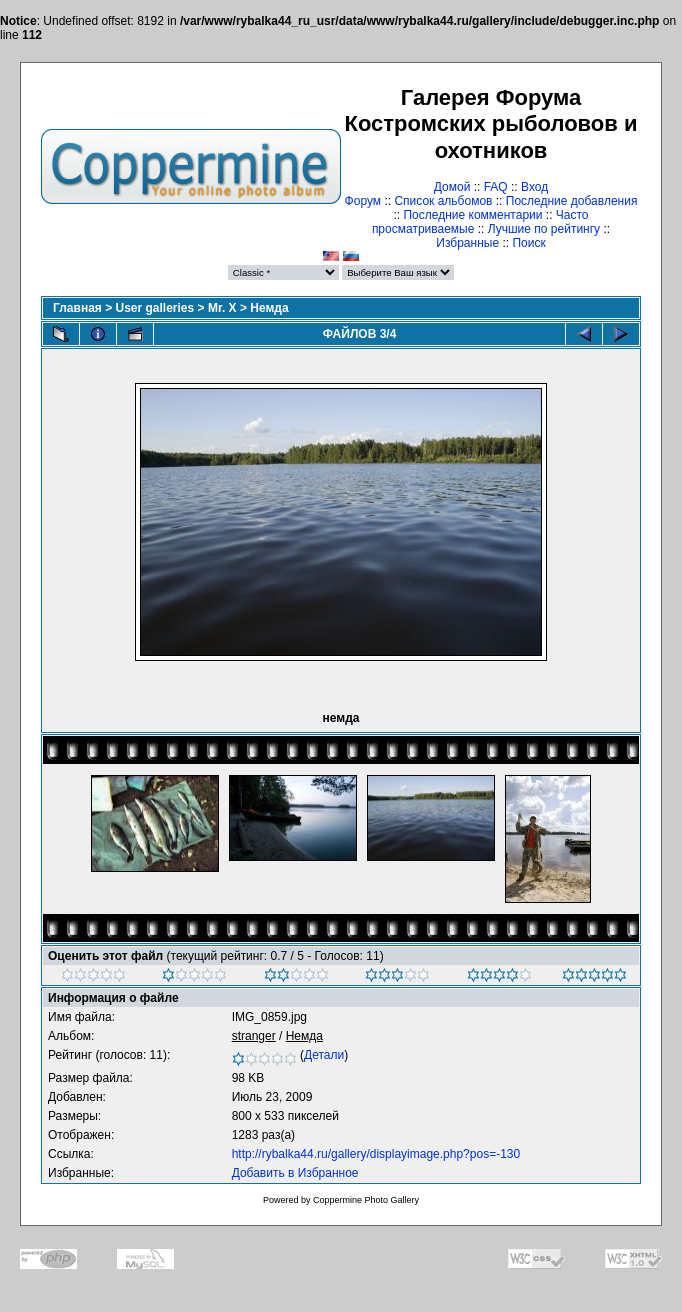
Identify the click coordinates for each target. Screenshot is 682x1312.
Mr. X (222, 308)
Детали (324, 1055)
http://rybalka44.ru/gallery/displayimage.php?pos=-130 (376, 1154)
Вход (534, 187)
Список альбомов (443, 201)
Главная (77, 308)
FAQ (496, 187)
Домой (452, 187)
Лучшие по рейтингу (544, 229)
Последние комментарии (472, 215)
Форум (363, 201)
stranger (254, 1036)
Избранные (467, 243)
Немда (269, 308)
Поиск (528, 243)
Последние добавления (572, 201)
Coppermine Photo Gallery (366, 1200)
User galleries (155, 308)
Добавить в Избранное (295, 1173)
